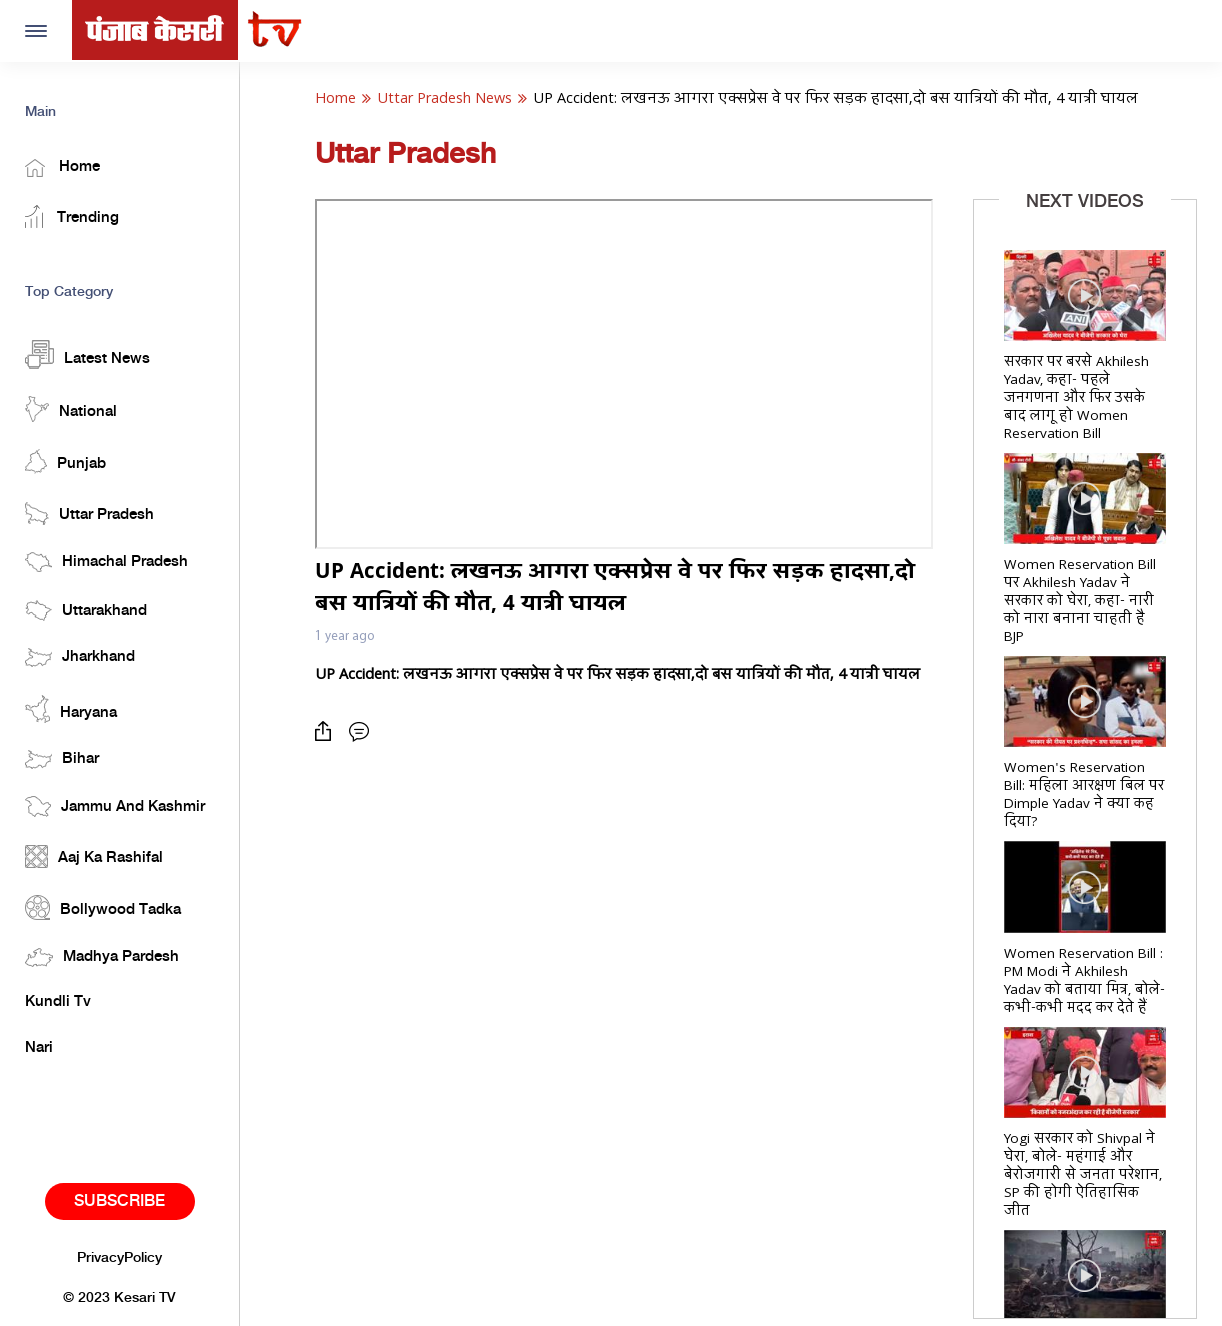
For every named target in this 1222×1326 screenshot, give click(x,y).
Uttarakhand (86, 610)
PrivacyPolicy (119, 1258)
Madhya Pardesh (102, 957)
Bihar (62, 759)
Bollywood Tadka (103, 907)
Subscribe (119, 1201)
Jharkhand (80, 657)
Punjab (65, 461)
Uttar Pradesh (89, 513)
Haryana (71, 709)
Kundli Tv (58, 1002)
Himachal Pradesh (106, 562)
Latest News (87, 354)
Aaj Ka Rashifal (94, 856)
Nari (39, 1048)
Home (62, 168)
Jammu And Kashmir (115, 806)
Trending (72, 216)
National (71, 409)
